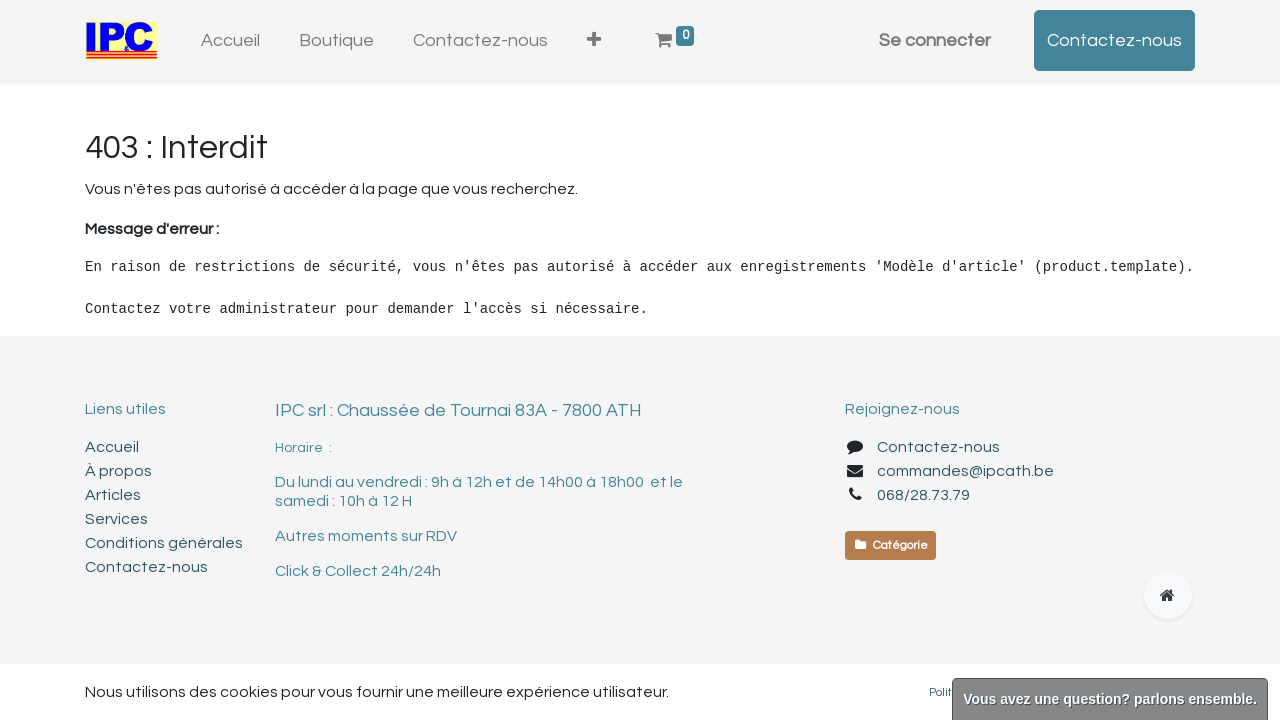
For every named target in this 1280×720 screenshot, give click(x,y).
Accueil (112, 447)
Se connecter (935, 40)
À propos (118, 471)
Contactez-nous (1114, 40)
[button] (593, 40)
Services (116, 519)
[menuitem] (231, 40)
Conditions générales (164, 543)
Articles (113, 495)
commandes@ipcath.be (965, 471)
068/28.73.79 (923, 495)
